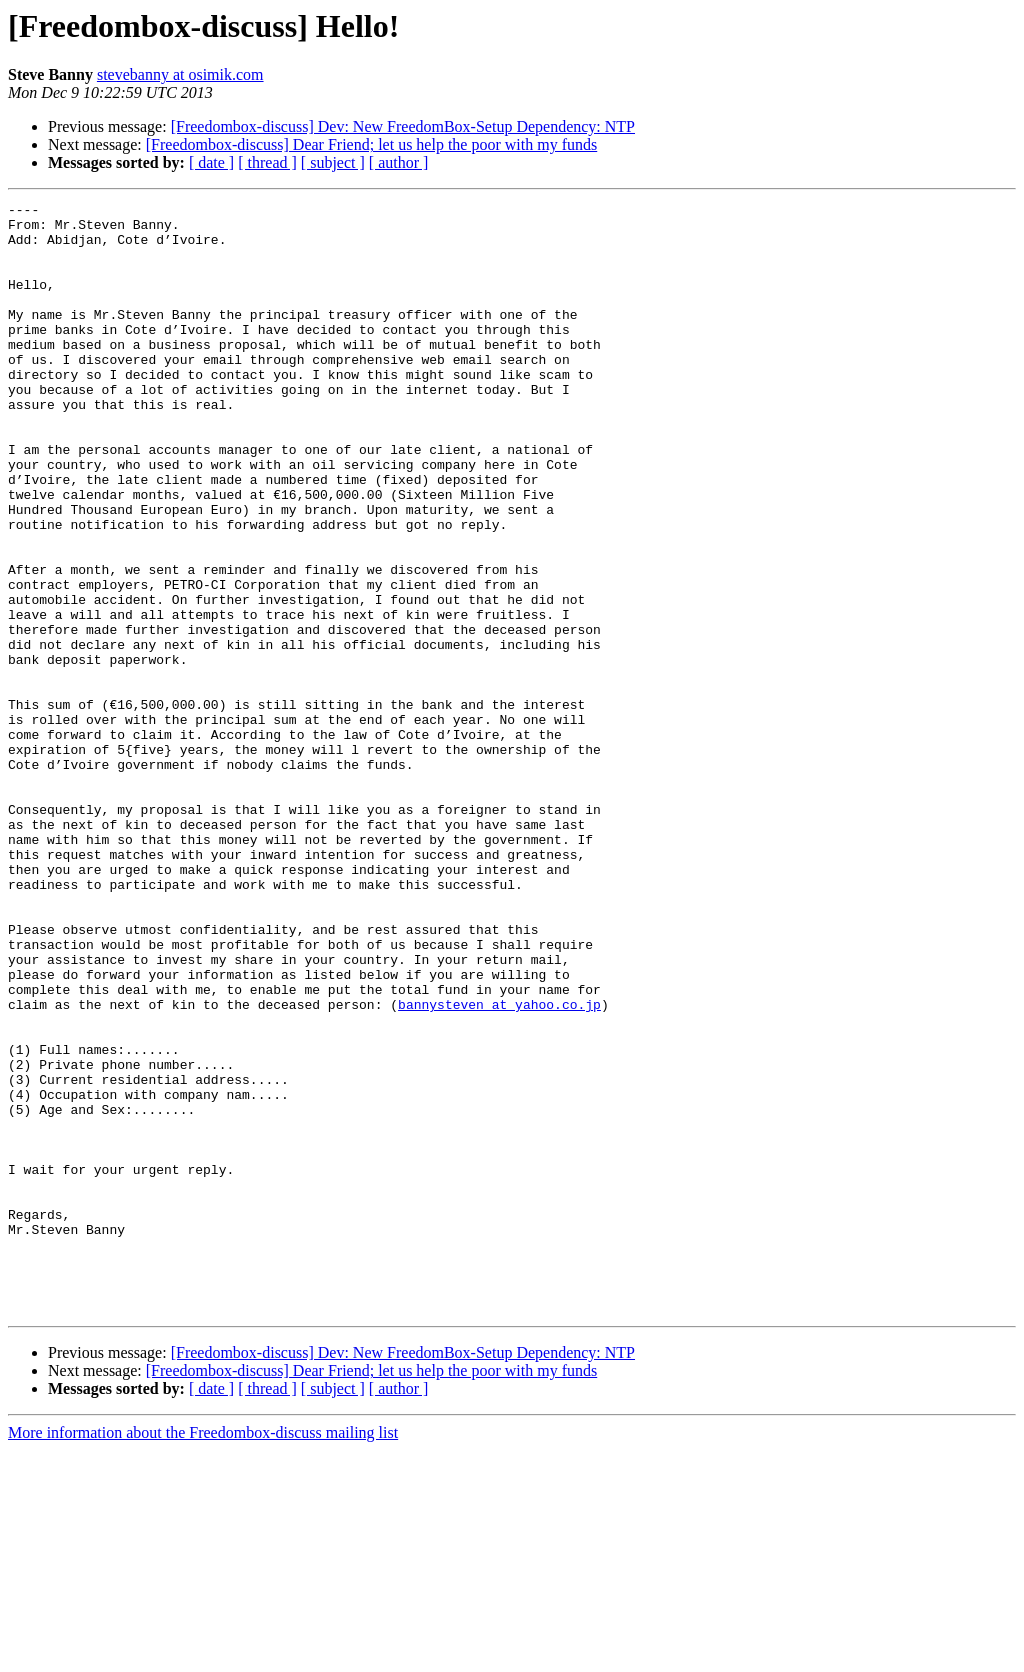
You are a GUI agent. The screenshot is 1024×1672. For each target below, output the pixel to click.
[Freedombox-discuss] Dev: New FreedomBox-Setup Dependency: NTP (403, 126)
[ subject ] (333, 162)
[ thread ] (267, 162)
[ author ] (399, 162)
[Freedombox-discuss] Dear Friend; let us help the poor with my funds (371, 144)
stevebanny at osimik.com (180, 74)
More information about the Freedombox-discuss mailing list (203, 1654)
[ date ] (211, 162)
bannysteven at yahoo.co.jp (499, 1166)
